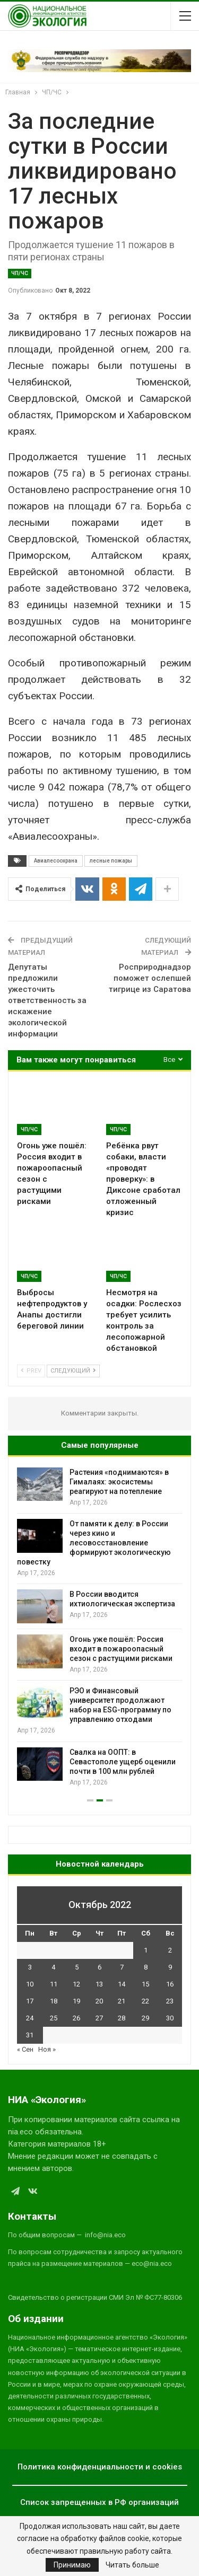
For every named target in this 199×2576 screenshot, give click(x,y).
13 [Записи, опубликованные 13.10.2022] (99, 1984)
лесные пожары (111, 861)
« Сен (25, 2049)
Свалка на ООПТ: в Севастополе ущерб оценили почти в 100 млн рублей (123, 1761)
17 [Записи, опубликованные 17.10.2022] (29, 2001)
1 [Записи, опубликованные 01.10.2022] (146, 1950)
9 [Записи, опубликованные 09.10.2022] (170, 1967)
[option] (99, 1627)
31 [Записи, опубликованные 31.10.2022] (29, 2035)
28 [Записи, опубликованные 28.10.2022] (121, 2018)
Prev (31, 1370)
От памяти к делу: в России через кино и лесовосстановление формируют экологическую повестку (94, 1542)
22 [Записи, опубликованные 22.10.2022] (145, 2001)
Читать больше (132, 2565)
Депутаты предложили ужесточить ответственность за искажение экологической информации (47, 1000)
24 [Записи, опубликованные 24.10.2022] (29, 2018)
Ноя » (47, 2049)
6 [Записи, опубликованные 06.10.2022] (99, 1967)
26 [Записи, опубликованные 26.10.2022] (76, 2018)
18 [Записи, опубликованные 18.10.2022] (53, 2001)
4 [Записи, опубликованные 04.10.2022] (53, 1967)
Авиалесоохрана (55, 861)
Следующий (73, 1370)
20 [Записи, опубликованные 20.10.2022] (99, 2001)
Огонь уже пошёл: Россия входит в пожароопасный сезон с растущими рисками (121, 1649)
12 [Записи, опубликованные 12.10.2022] (76, 1984)
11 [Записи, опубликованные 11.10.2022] (53, 1984)
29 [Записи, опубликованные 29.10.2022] (145, 2018)
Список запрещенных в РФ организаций (99, 2502)
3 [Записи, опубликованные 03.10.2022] (30, 1967)
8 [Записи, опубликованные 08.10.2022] (146, 1967)
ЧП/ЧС (19, 273)
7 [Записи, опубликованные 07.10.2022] (122, 1967)
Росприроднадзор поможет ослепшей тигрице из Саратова (150, 978)
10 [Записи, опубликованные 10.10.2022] (29, 1984)
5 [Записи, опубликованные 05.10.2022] (77, 1967)
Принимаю (72, 2565)
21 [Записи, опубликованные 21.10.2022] (121, 2001)
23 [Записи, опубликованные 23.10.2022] (170, 2001)
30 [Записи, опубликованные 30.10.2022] (170, 2018)
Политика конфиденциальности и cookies (100, 2467)
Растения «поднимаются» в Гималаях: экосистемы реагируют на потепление (119, 1482)
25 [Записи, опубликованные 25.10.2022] (53, 2018)
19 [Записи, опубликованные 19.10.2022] (76, 2001)
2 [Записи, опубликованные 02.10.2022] (170, 1950)
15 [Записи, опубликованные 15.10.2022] (145, 1984)
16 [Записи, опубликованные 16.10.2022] (170, 1984)
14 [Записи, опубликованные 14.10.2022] (121, 1984)
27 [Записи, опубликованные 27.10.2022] (99, 2018)
